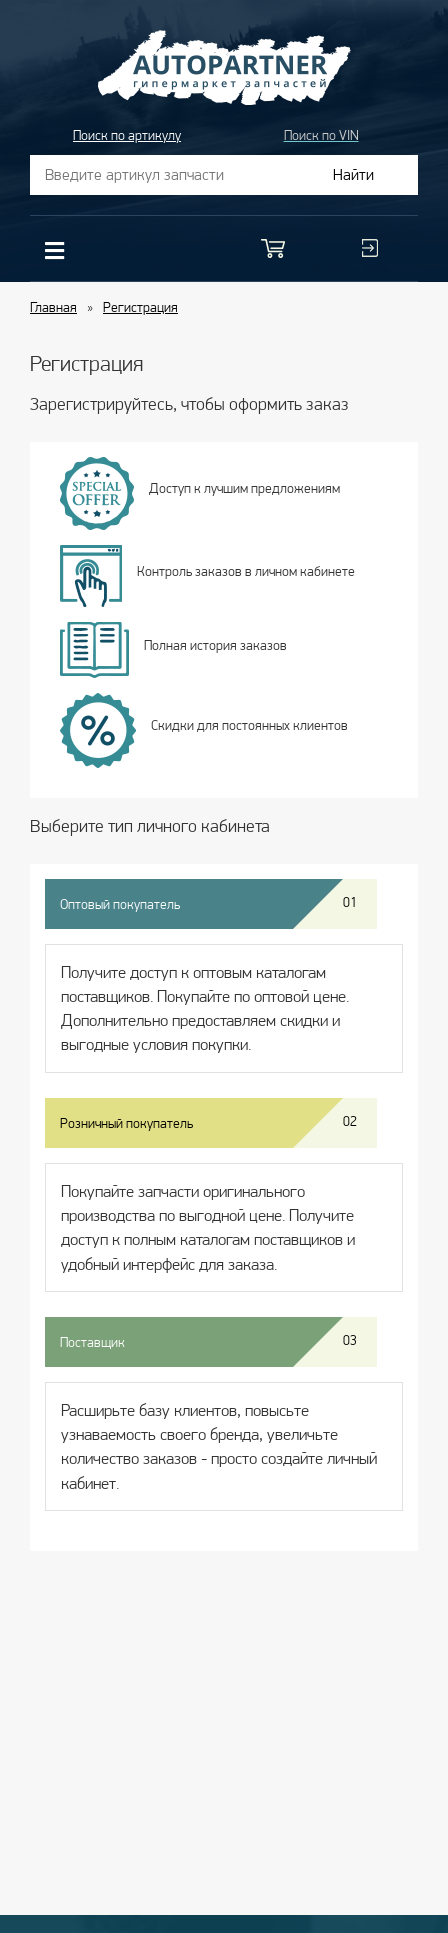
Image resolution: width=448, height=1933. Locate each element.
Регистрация (140, 307)
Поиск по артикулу (127, 135)
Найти (353, 174)
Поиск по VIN (321, 135)
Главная (53, 307)
